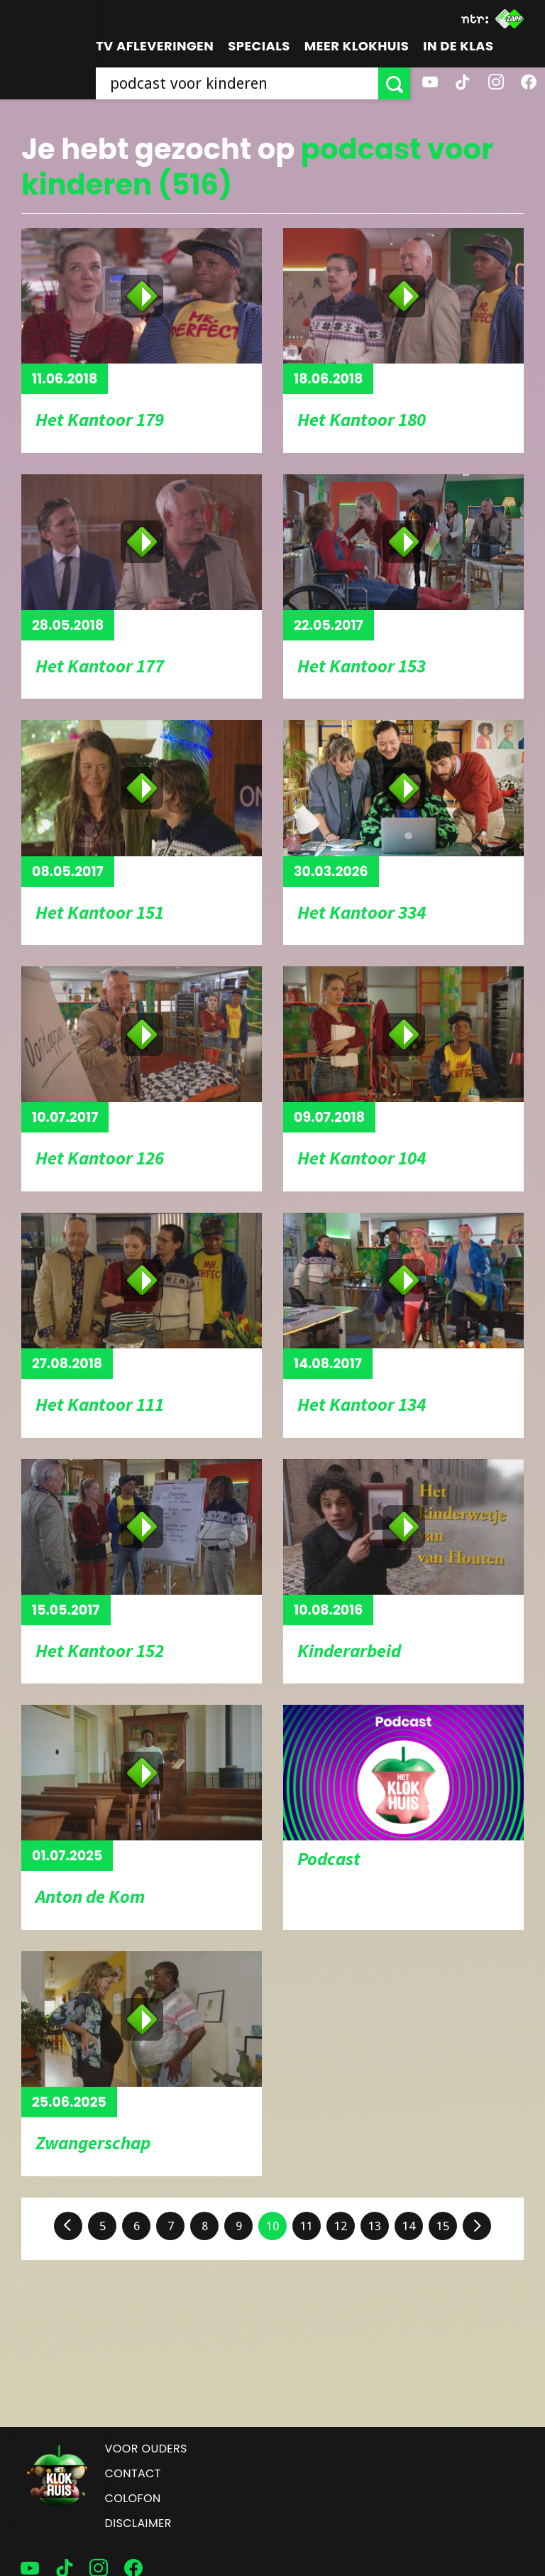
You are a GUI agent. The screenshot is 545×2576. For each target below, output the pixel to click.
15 (442, 2226)
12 (340, 2226)
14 (408, 2226)
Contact (133, 2473)
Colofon (133, 2498)
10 (272, 2226)
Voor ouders (146, 2448)
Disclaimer (138, 2523)
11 (306, 2226)
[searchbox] (237, 83)
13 (374, 2226)
